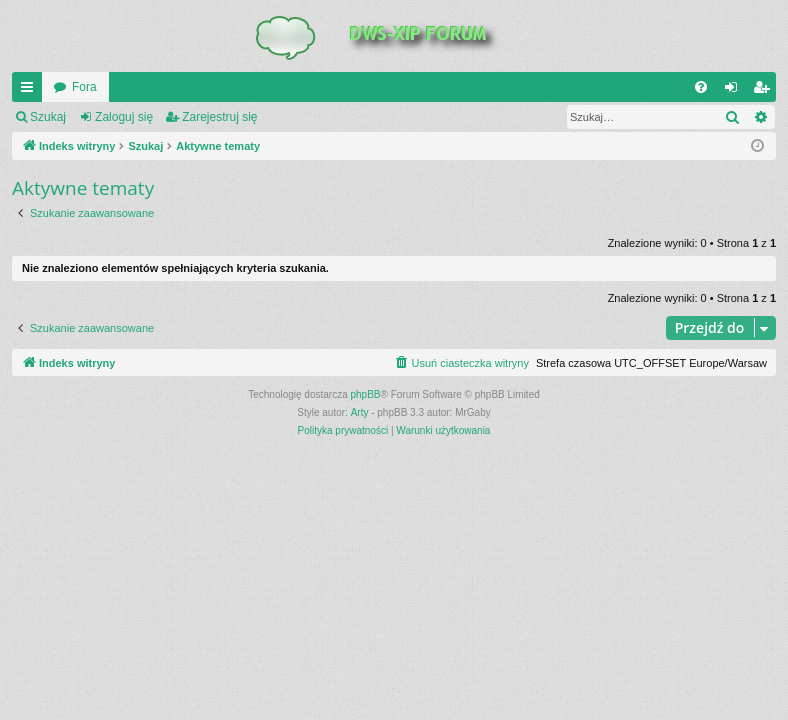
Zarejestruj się (219, 117)
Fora (84, 87)
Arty (360, 412)
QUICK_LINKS (31, 91)
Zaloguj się (124, 117)
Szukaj (48, 117)
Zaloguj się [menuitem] (735, 91)
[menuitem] (701, 87)
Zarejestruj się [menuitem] (765, 91)
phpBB (366, 394)
